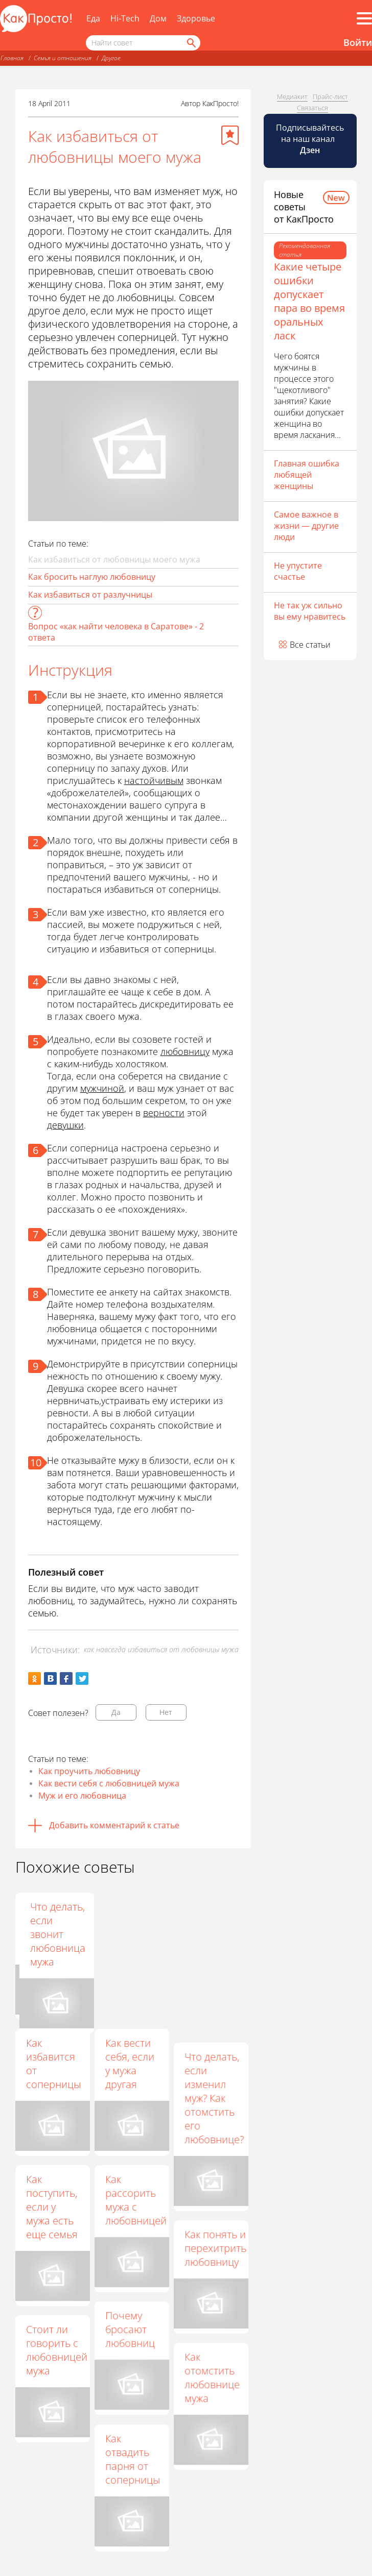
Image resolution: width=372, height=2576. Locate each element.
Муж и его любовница (82, 1795)
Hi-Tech (125, 18)
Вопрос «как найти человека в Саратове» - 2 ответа (116, 632)
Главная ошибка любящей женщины (306, 475)
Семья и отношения (62, 58)
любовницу (185, 1051)
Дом (158, 18)
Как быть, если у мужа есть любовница (132, 1927)
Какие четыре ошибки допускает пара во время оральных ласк (309, 301)
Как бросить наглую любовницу (91, 576)
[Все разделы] (364, 18)
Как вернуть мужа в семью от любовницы (54, 1927)
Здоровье (196, 18)
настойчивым (153, 780)
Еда (93, 18)
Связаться (312, 107)
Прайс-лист (330, 96)
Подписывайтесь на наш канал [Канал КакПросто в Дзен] (310, 139)
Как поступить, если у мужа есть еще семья (52, 2206)
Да (116, 1712)
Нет (165, 1712)
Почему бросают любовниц (130, 2329)
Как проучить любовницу (89, 1771)
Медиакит (292, 96)
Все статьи (310, 644)
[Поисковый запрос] (143, 43)
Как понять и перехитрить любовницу (215, 2248)
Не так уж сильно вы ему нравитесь (309, 611)
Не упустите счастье (298, 571)
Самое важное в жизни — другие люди (306, 526)
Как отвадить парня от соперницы (132, 2459)
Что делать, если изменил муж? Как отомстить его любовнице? (214, 2098)
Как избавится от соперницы (53, 2063)
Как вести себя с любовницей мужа (108, 1783)
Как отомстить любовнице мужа (212, 2377)
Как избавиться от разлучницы (90, 594)
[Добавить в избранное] (230, 135)
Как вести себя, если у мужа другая (129, 2063)
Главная (12, 58)
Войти (357, 42)
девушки (65, 1125)
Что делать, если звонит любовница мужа (212, 1934)
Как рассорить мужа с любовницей (136, 2199)
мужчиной (102, 1088)
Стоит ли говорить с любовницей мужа (56, 2349)
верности (163, 1113)
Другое (111, 58)
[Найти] (190, 43)
